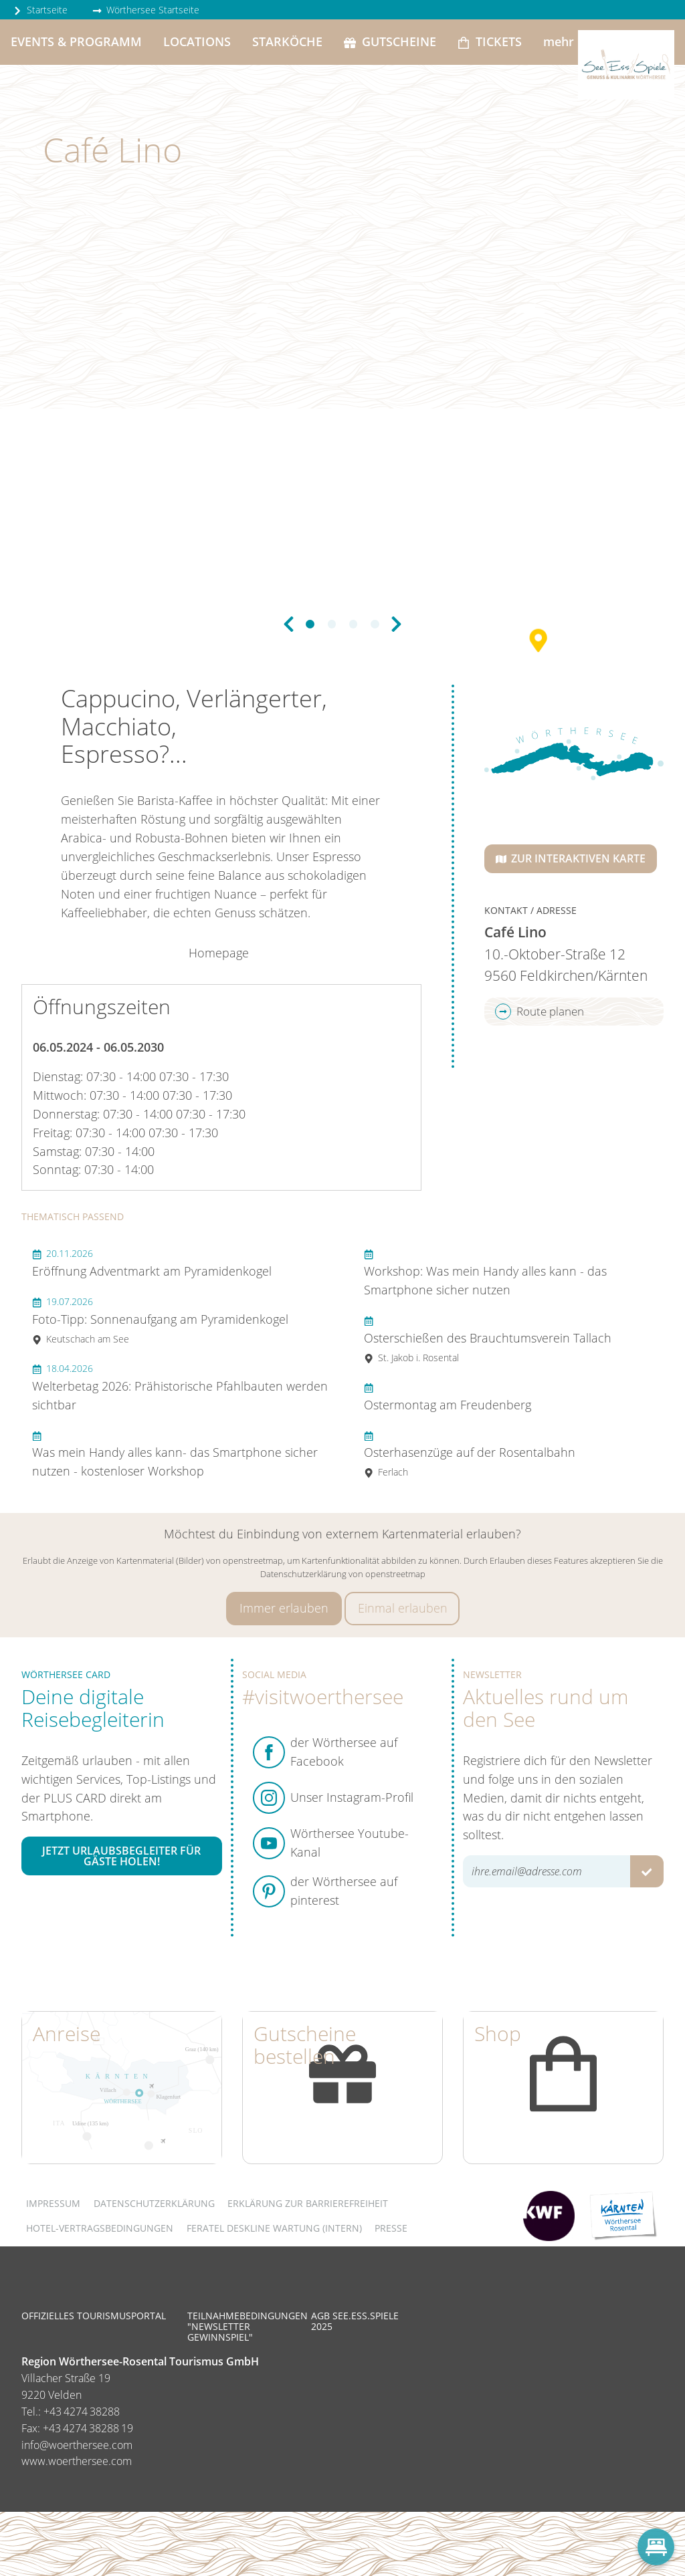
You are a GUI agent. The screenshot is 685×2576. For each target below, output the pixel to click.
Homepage (219, 953)
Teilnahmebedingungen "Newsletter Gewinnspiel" (247, 2326)
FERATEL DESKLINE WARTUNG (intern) (274, 2228)
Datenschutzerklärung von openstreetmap (342, 1574)
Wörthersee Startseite (145, 9)
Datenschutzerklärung (154, 2203)
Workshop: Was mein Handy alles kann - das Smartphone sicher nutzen (485, 1272)
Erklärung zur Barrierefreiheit (307, 2203)
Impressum (53, 2203)
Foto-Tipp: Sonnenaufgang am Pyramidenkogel (160, 1320)
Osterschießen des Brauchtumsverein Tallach (487, 1339)
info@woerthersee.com (76, 2445)
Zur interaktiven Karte (571, 858)
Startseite (40, 9)
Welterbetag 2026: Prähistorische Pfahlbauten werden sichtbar (180, 1387)
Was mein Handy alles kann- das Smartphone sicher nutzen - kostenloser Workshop (175, 1454)
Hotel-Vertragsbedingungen (99, 2228)
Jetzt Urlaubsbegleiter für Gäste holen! (121, 1856)
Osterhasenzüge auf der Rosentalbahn (469, 1454)
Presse (391, 2228)
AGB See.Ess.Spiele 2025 (355, 2321)
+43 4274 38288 (81, 2411)
